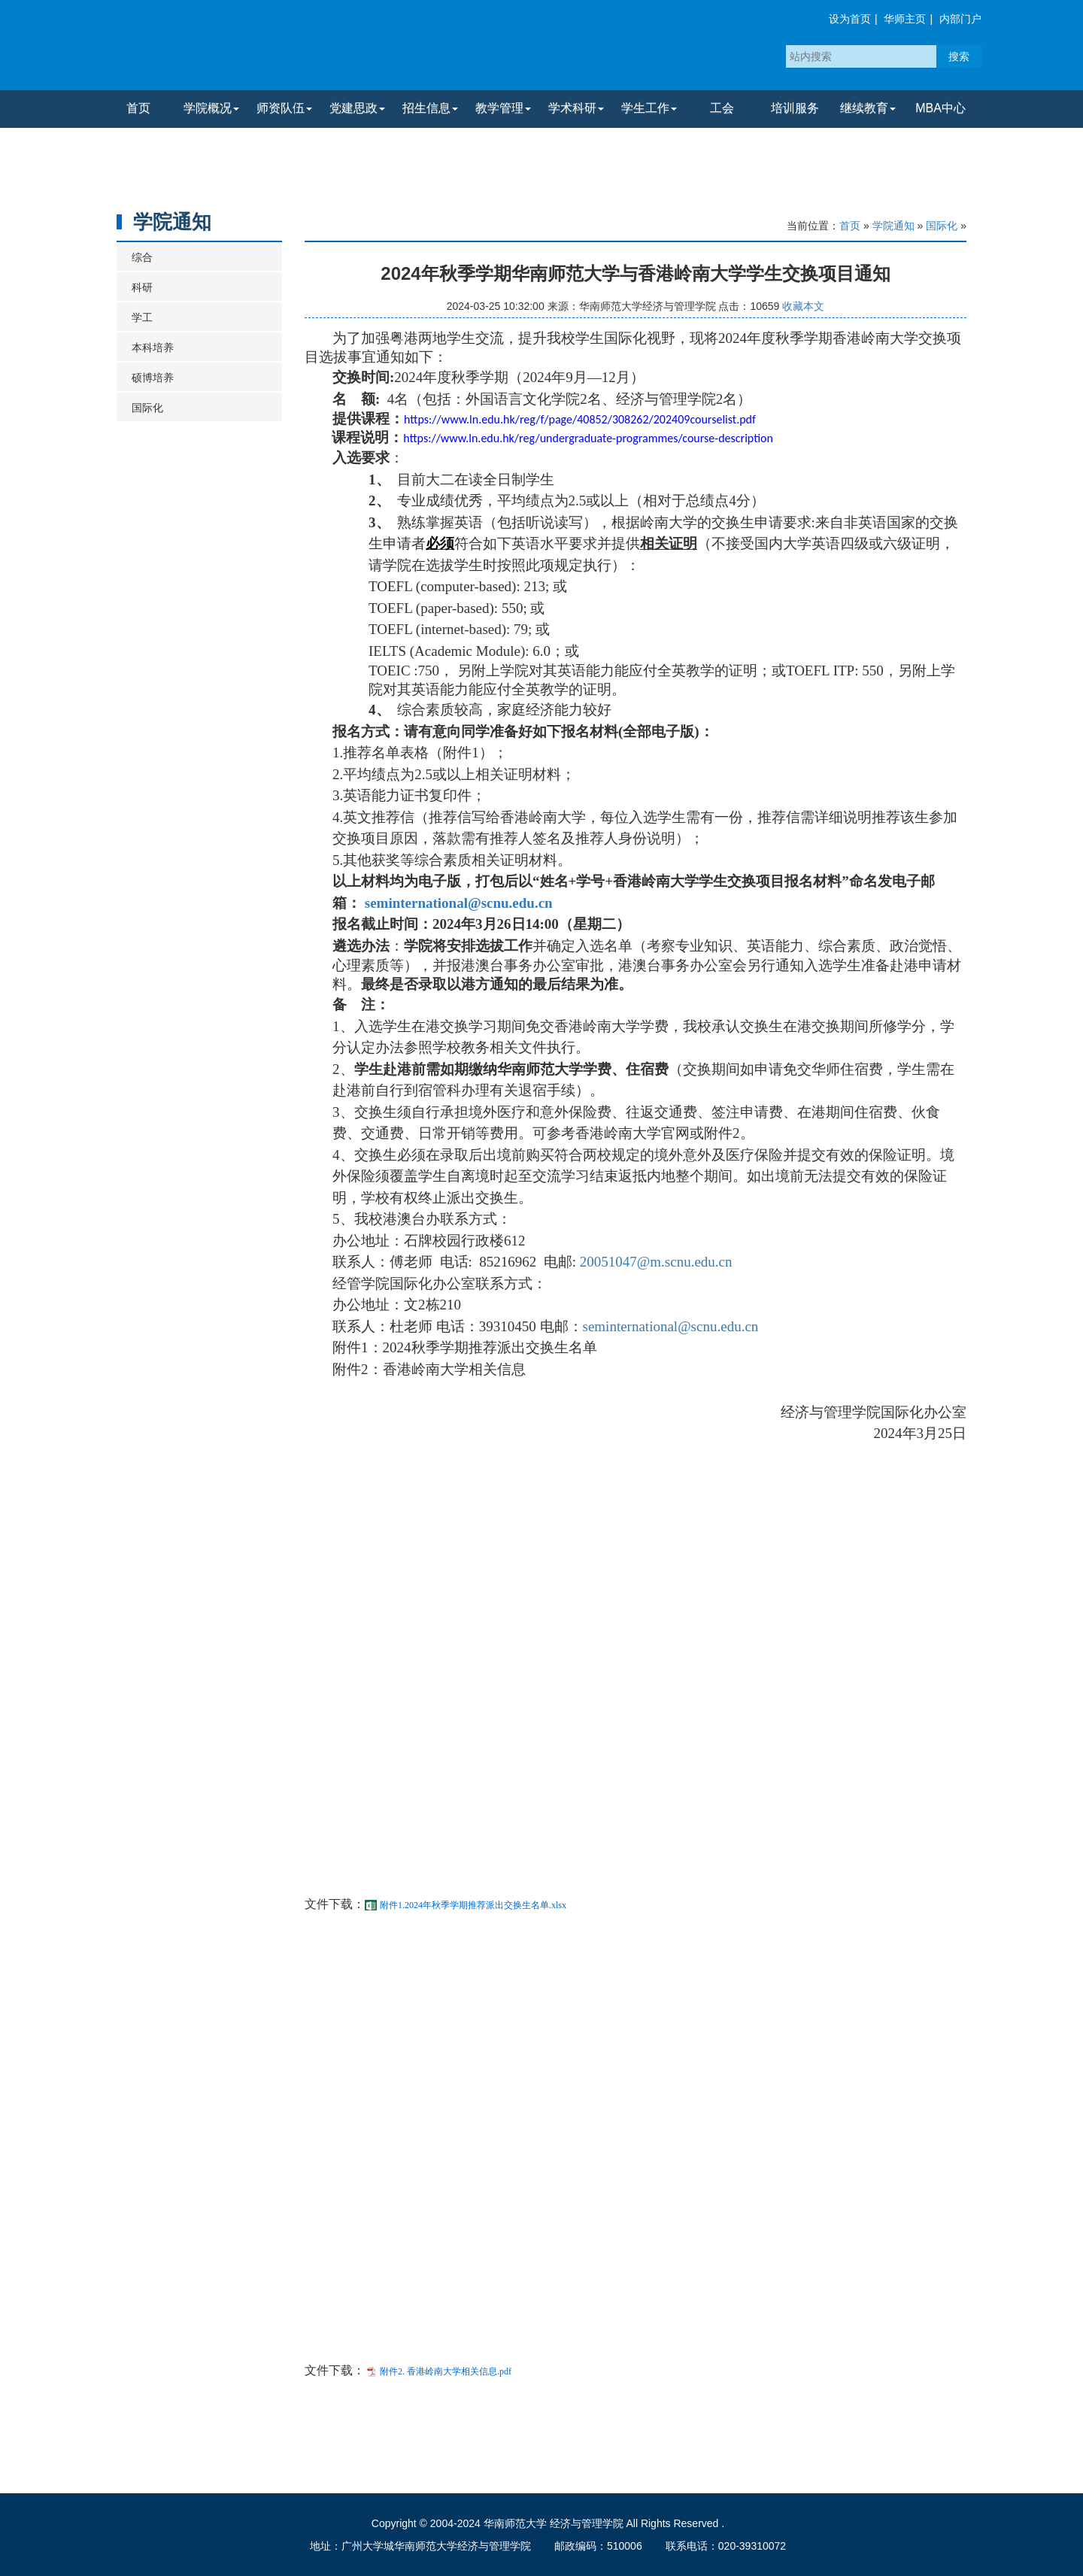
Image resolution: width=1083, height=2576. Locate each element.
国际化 (147, 408)
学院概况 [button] (211, 108)
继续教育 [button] (868, 108)
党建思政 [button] (357, 108)
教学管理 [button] (503, 108)
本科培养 (153, 347)
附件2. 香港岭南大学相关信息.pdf (445, 2371)
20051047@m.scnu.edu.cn (656, 1262)
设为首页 (850, 19)
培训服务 (795, 108)
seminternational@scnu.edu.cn (459, 903)
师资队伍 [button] (284, 108)
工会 (722, 108)
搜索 (958, 56)
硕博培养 (153, 378)
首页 (138, 108)
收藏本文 (803, 306)
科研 (142, 287)
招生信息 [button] (430, 108)
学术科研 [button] (576, 108)
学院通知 (893, 226)
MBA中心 (940, 108)
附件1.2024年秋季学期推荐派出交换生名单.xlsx (473, 1905)
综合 (142, 257)
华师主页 (905, 19)
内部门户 (960, 19)
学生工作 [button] (649, 108)
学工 (142, 317)
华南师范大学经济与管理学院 (281, 48)
